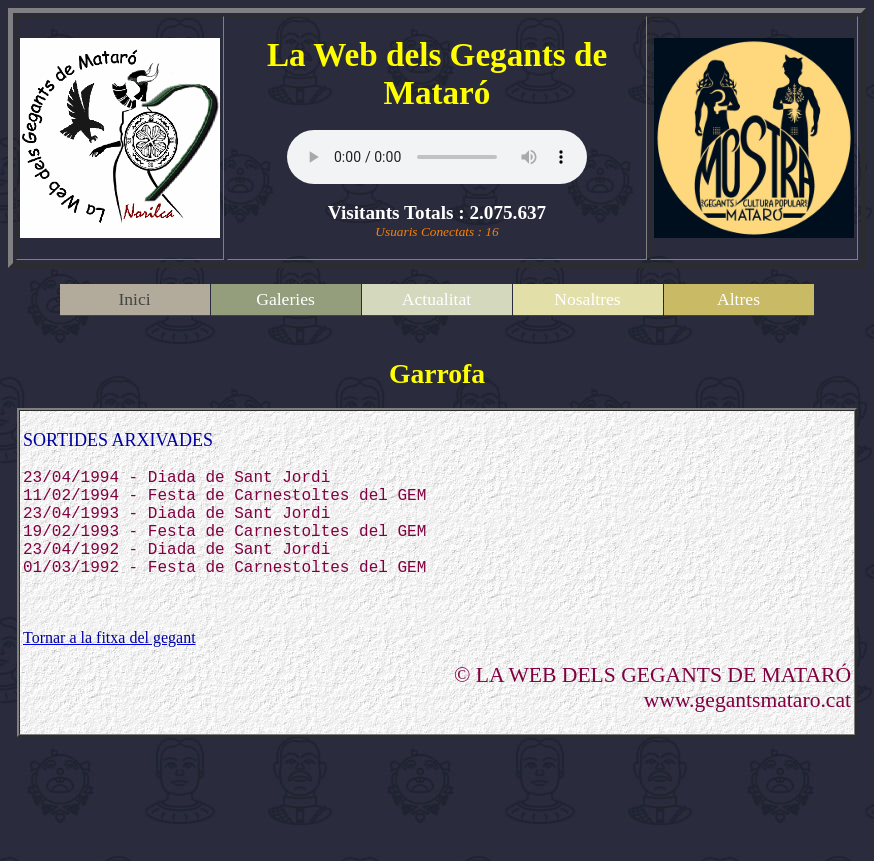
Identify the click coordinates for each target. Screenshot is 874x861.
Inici (134, 299)
